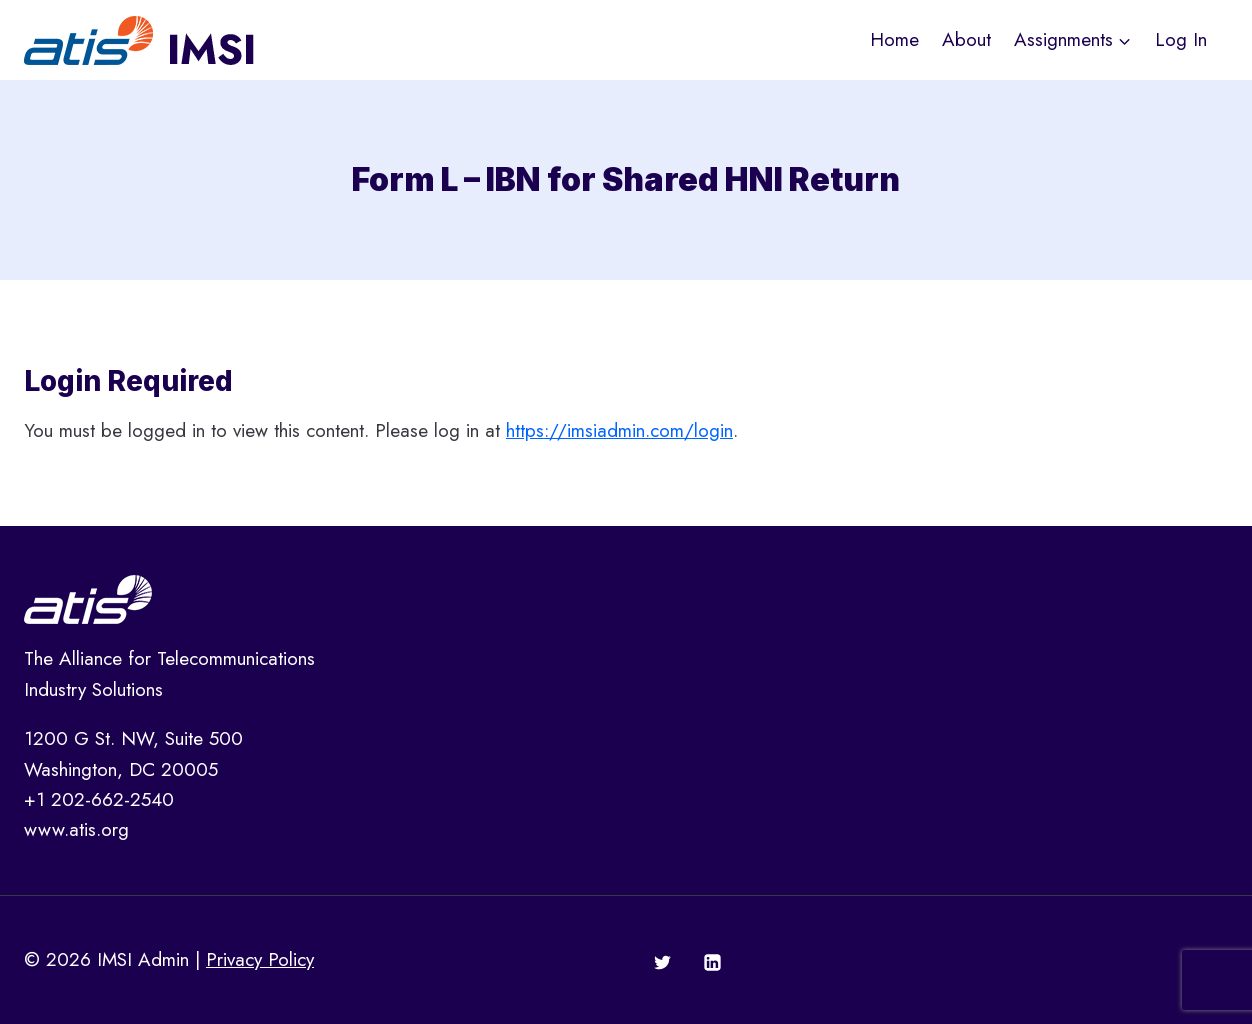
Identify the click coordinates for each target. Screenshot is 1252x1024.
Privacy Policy (260, 959)
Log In (1181, 39)
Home (894, 39)
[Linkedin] (712, 963)
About (966, 39)
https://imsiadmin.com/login (619, 430)
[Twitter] (663, 963)
